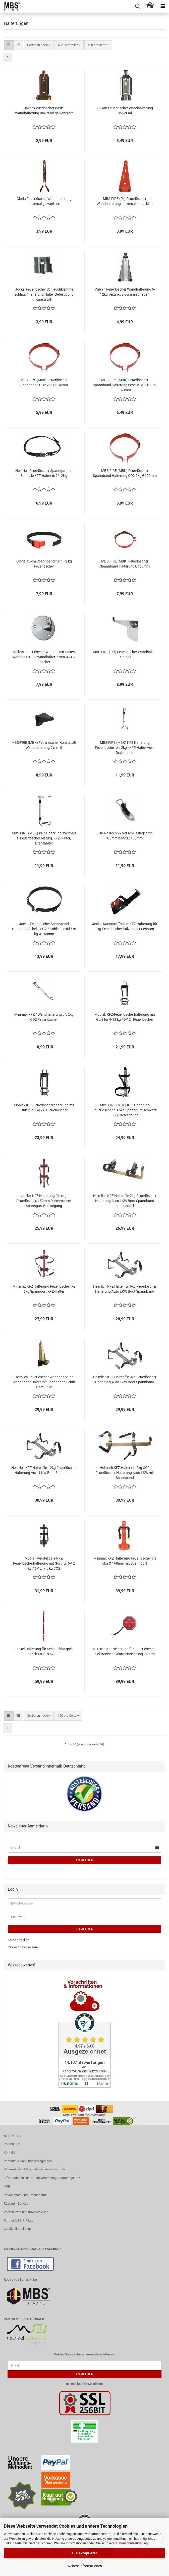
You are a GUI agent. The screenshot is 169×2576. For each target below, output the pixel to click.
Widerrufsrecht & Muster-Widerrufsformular (35, 2169)
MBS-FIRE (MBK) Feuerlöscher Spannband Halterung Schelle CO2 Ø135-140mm (125, 385)
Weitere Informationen (84, 2566)
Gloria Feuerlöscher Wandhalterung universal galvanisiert (44, 201)
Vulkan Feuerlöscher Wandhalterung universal (124, 110)
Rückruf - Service (16, 2203)
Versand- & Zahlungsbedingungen (28, 2161)
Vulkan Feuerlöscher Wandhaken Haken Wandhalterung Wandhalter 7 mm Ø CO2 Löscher (44, 657)
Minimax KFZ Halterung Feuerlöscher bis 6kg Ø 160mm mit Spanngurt (124, 1560)
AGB (7, 2186)
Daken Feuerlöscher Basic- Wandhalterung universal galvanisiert (44, 110)
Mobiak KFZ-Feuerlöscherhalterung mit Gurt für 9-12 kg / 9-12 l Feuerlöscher (124, 1016)
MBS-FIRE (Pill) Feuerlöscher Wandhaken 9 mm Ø (124, 654)
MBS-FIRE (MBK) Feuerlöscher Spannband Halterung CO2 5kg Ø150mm (125, 473)
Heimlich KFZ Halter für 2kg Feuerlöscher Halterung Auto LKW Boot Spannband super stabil (124, 1201)
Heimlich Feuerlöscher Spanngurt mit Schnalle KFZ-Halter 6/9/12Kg (44, 473)
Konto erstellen (18, 1940)
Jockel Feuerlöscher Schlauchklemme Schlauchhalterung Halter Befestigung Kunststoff (44, 294)
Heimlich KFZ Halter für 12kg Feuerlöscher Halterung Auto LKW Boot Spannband (44, 1470)
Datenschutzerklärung (132, 2543)
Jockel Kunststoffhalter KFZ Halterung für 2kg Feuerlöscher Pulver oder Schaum (124, 926)
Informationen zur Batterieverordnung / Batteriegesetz (42, 2178)
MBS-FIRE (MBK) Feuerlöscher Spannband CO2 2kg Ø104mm (44, 382)
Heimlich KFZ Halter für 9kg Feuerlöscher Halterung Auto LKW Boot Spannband (124, 1379)
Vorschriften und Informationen (26, 2212)
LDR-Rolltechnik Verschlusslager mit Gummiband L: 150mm (125, 835)
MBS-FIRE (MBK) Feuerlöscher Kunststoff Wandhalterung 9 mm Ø (44, 745)
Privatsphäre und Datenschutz (25, 2195)
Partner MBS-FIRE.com (20, 2220)
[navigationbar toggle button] (162, 6)
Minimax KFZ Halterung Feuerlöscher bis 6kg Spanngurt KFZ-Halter (44, 1288)
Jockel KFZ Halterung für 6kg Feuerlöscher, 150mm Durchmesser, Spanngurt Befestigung (44, 1201)
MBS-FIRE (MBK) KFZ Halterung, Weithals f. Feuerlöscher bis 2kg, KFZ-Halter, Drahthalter (44, 838)
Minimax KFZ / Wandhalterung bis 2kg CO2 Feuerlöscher (44, 1016)
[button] (9, 45)
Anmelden (85, 1860)
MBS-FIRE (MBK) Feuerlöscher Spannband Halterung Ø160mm (125, 563)
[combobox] (39, 45)
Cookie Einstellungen (18, 2229)
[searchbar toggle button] (137, 6)
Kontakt (9, 2152)
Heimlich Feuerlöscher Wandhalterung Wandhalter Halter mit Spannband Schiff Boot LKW (44, 1382)
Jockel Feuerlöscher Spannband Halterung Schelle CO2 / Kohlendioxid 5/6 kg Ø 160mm (44, 929)
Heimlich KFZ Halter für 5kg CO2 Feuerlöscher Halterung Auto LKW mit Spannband (124, 1473)
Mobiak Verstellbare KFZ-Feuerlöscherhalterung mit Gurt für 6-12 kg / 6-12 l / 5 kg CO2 (44, 1563)
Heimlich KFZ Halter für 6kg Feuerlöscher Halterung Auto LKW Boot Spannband (124, 1288)
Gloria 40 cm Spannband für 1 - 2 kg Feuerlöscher (44, 563)
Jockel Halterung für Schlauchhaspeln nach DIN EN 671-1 (44, 1651)
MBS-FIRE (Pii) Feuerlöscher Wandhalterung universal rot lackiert (125, 201)
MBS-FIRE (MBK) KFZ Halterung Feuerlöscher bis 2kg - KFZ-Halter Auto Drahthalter (124, 747)
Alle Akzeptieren (84, 2553)
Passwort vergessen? (23, 1947)
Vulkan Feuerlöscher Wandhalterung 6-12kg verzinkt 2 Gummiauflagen (125, 291)
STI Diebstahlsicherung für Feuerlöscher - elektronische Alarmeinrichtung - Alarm (124, 1651)
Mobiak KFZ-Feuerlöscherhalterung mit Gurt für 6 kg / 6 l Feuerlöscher (44, 1107)
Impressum (12, 2144)
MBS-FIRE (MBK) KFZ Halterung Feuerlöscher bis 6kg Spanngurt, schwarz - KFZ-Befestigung (125, 1110)
